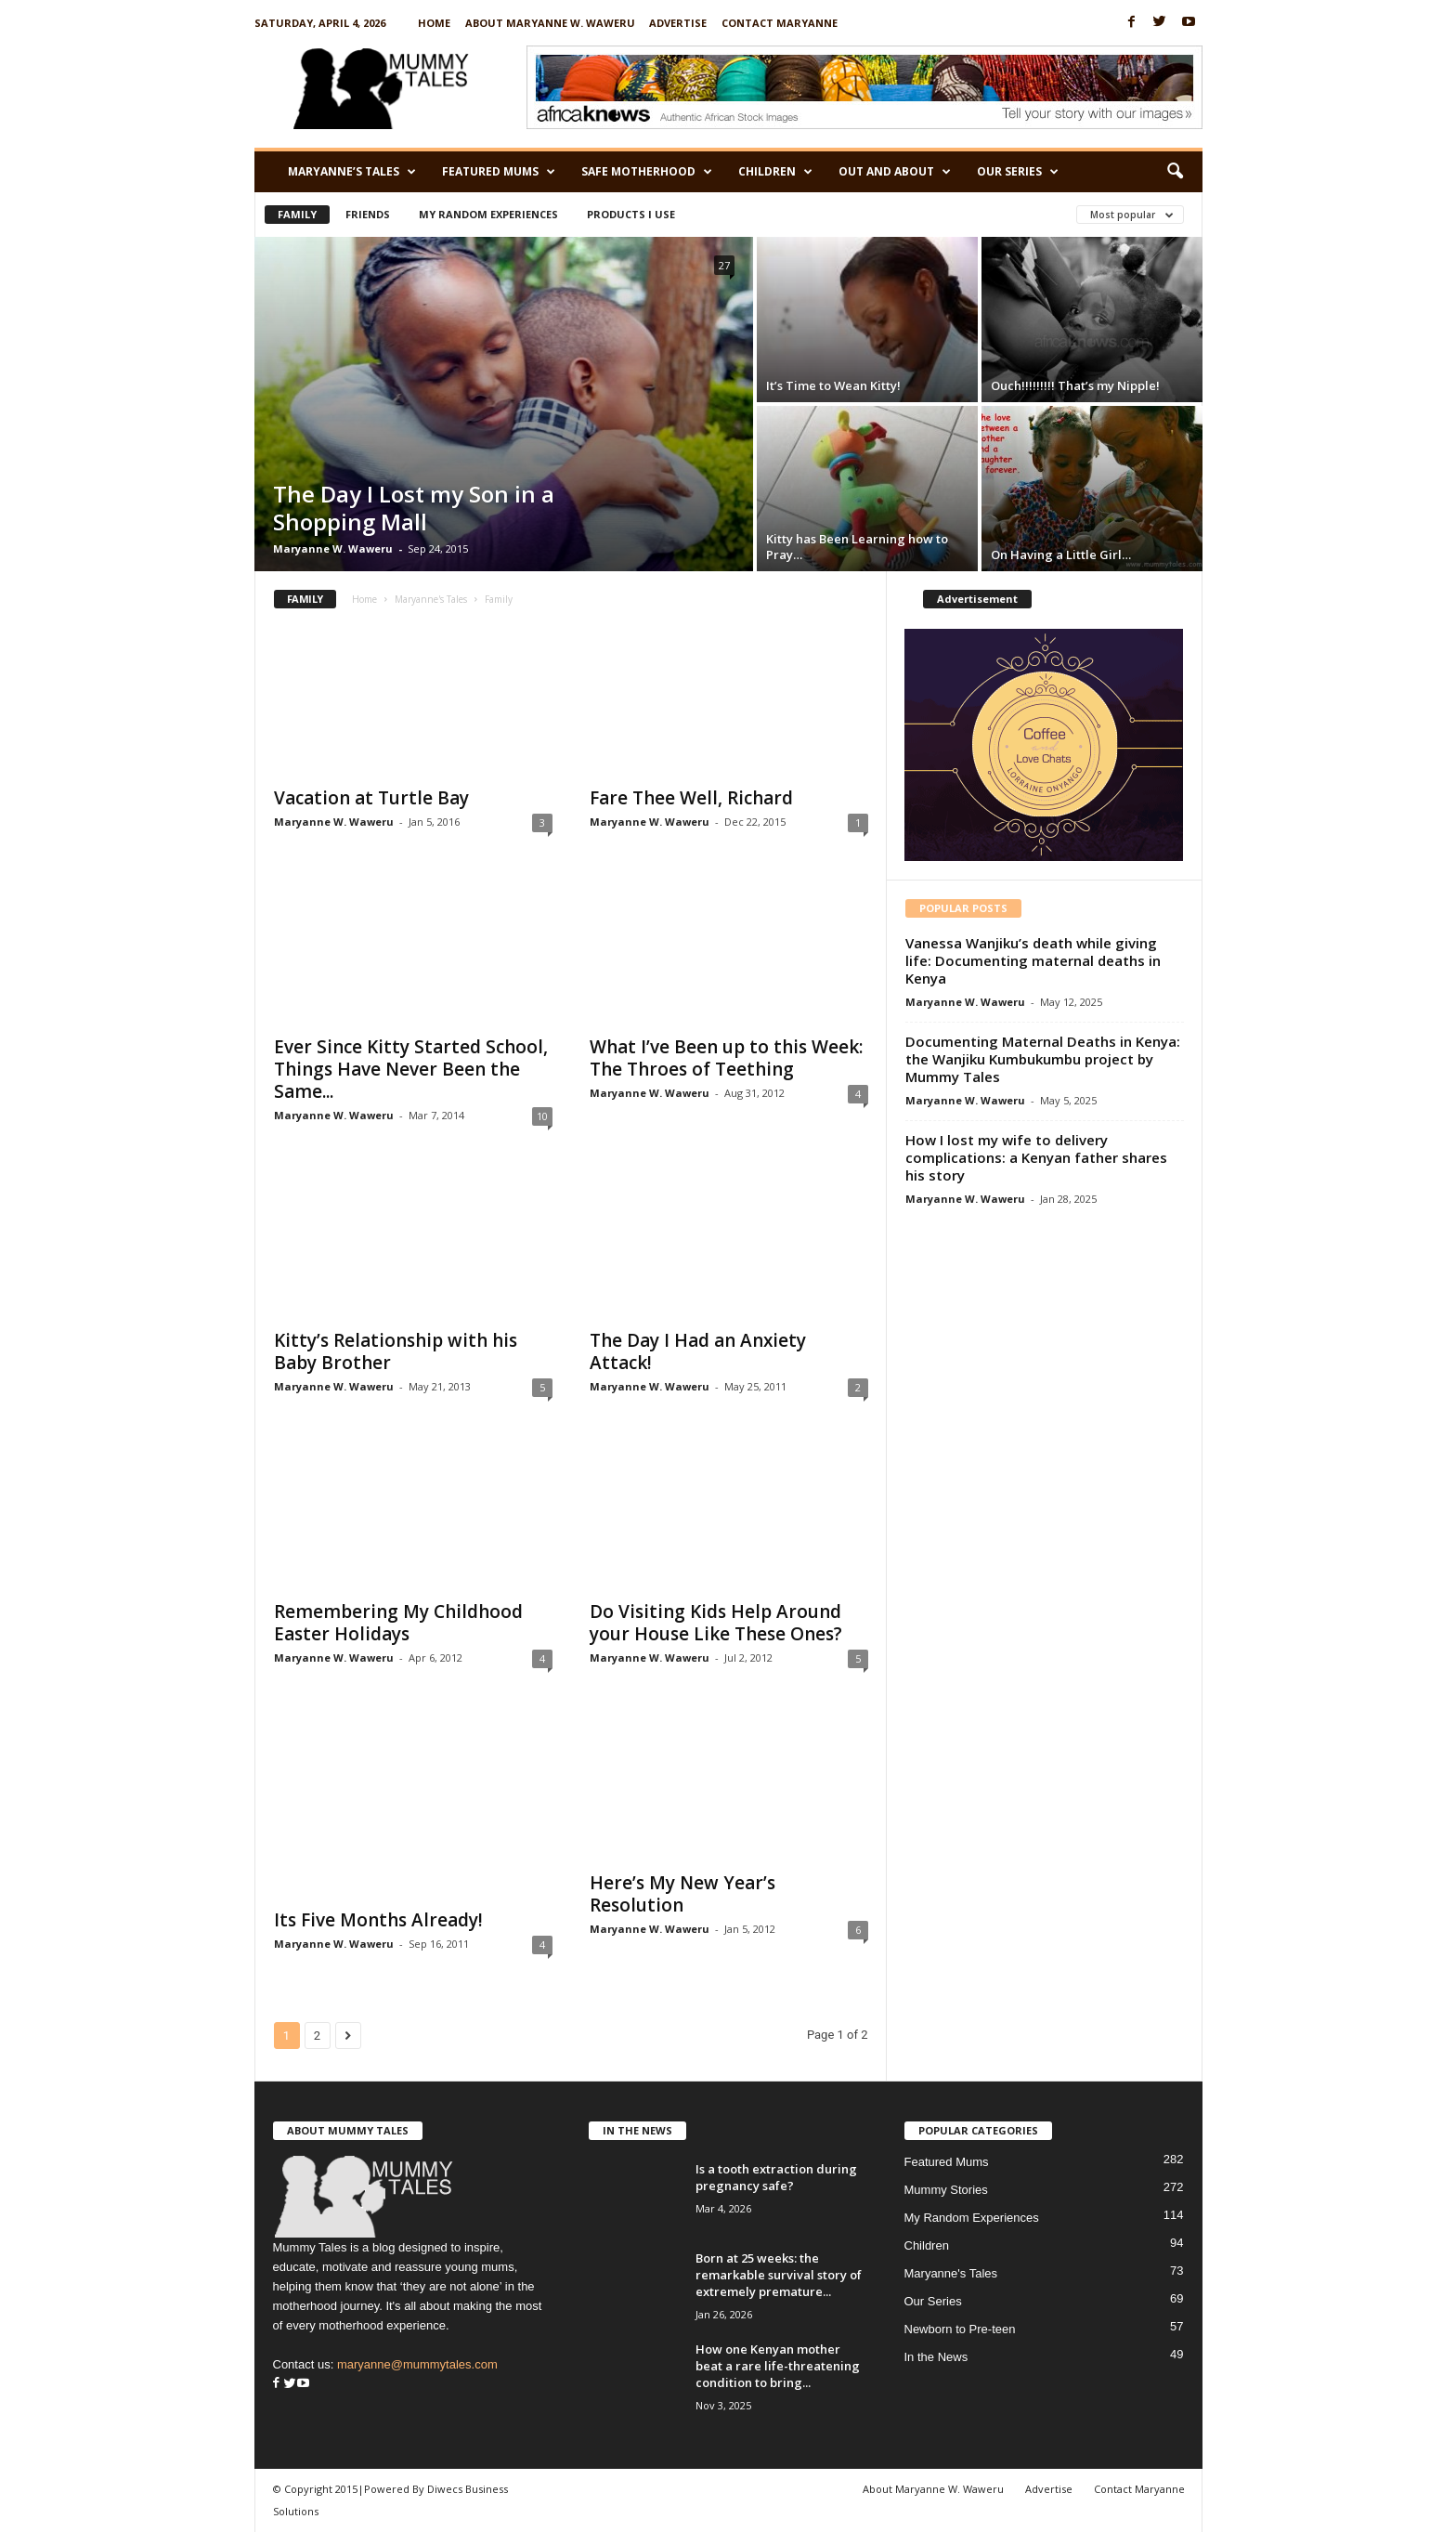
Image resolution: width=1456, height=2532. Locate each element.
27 (724, 265)
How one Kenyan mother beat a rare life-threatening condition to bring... (778, 2366)
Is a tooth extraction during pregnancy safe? (776, 2177)
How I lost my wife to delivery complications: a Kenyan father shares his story (1036, 1157)
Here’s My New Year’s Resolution (682, 1894)
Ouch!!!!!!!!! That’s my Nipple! (1075, 385)
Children (775, 171)
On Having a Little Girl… (1061, 554)
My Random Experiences (488, 214)
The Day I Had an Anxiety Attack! (698, 1351)
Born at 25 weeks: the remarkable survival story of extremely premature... (779, 2275)
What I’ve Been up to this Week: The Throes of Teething (726, 1058)
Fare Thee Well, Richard (691, 798)
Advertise (678, 23)
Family (297, 214)
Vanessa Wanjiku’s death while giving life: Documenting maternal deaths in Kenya (1033, 960)
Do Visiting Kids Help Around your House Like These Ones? (716, 1622)
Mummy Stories (946, 2190)
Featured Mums (498, 171)
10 (542, 1116)
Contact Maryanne (780, 23)
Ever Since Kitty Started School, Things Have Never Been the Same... (411, 1069)
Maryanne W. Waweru (333, 548)
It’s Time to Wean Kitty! (833, 385)
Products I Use (631, 214)
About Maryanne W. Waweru (550, 23)
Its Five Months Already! (378, 1920)
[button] (1174, 171)
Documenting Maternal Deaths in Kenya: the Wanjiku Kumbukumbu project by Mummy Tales (1042, 1059)
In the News (936, 2357)
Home (434, 23)
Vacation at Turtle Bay (371, 798)
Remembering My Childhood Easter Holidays (398, 1622)
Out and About (894, 171)
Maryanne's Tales (431, 599)
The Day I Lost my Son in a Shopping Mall (413, 507)
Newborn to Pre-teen (960, 2329)
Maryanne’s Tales (352, 171)
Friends (367, 214)
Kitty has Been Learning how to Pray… (857, 546)
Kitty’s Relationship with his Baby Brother (395, 1351)
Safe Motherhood (646, 171)
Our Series (1018, 171)
